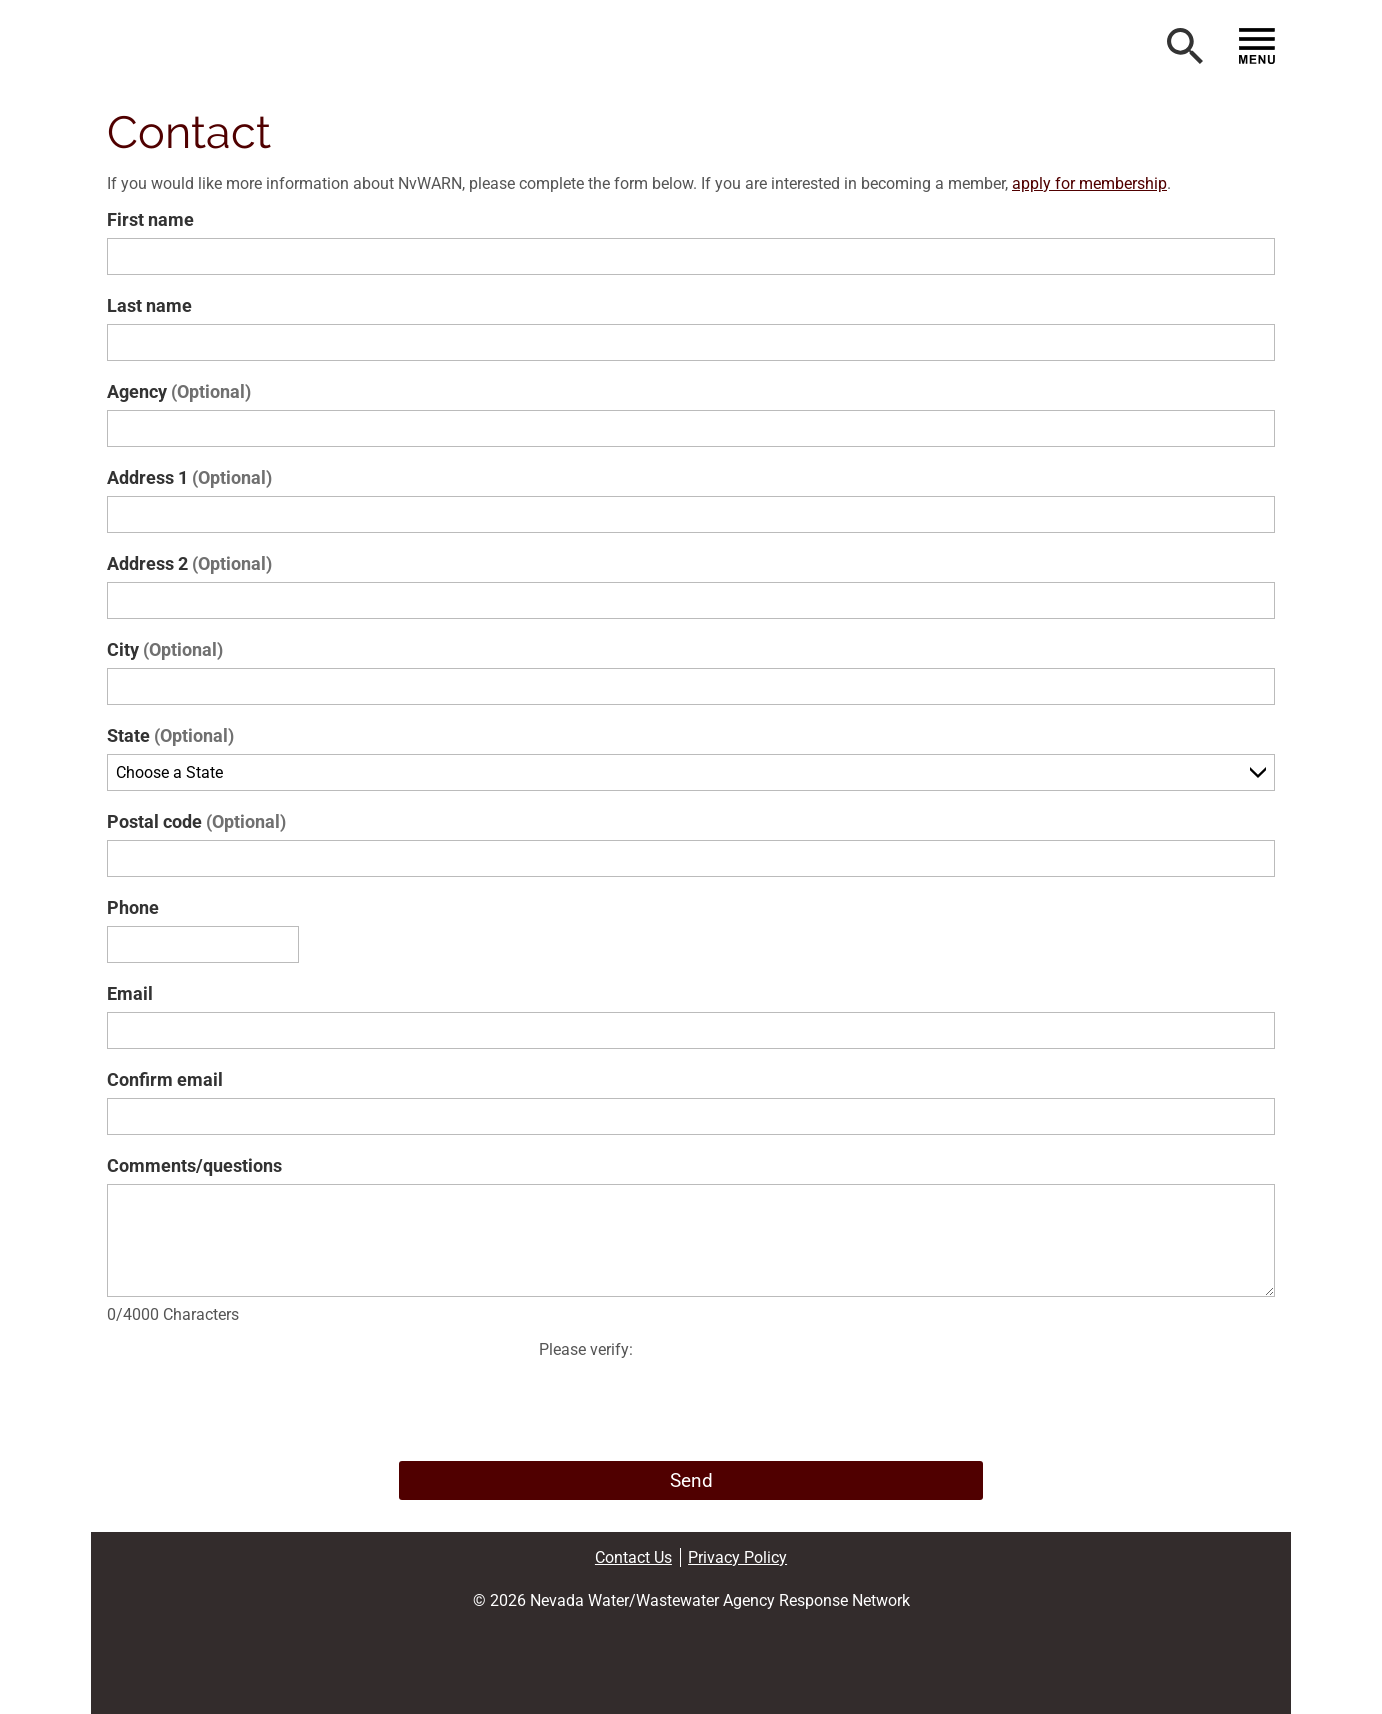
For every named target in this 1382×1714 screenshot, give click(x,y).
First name (150, 219)
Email (130, 993)
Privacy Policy (737, 1557)
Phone (133, 907)
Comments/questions (194, 1165)
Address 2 (189, 563)
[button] (237, 50)
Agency (179, 391)
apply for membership (1089, 183)
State (170, 735)
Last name (149, 305)
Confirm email (165, 1079)
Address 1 (189, 477)
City (165, 649)
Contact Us (633, 1557)
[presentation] (691, 1406)
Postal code (196, 821)
